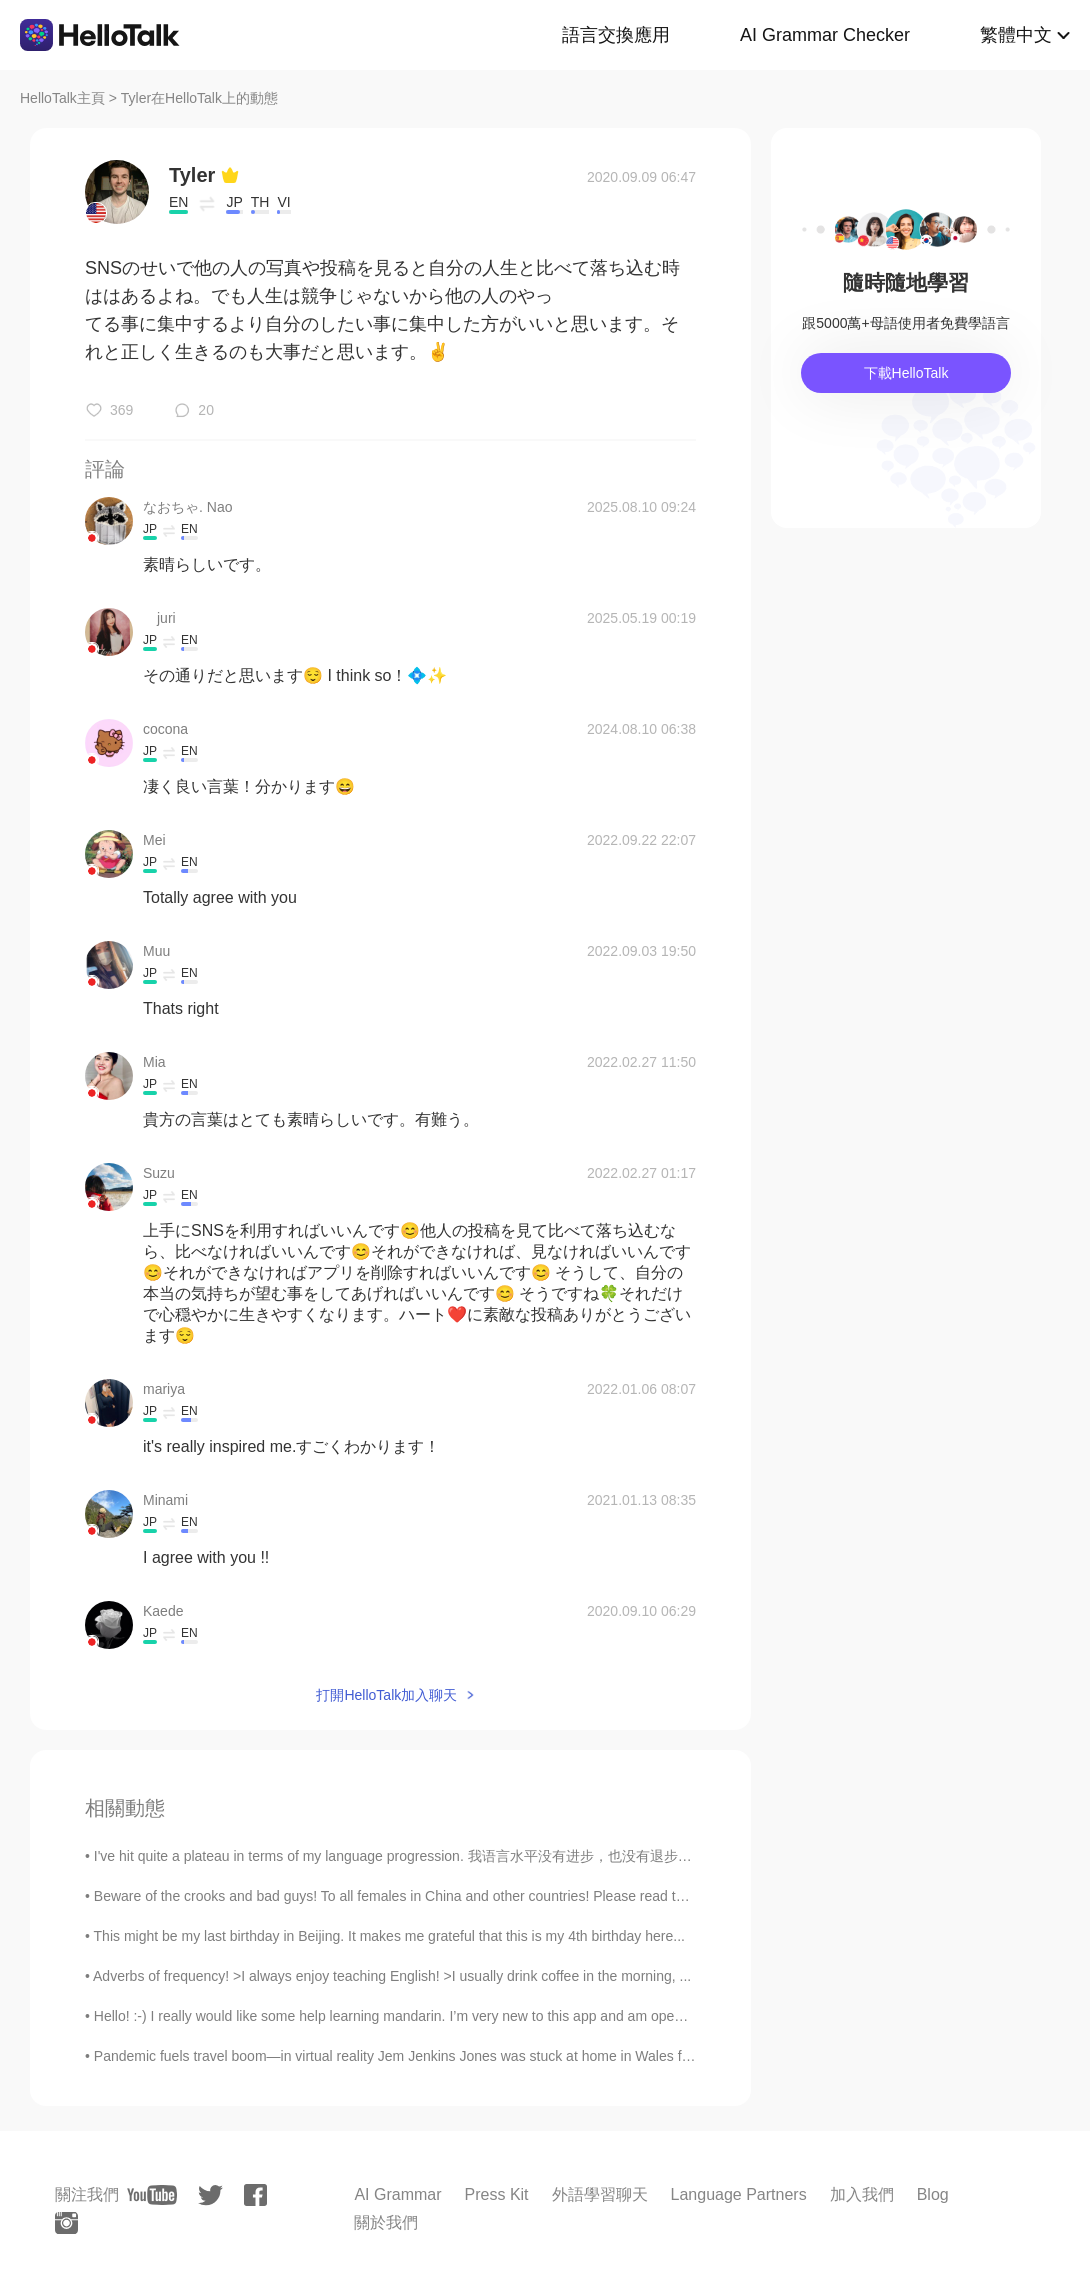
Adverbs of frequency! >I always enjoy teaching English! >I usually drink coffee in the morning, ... (392, 1976)
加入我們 (862, 2194)
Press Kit (497, 2194)
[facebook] (255, 2195)
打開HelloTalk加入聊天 (386, 1695)
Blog (933, 2194)
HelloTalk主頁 (62, 98)
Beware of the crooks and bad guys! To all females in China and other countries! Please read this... (399, 1896)
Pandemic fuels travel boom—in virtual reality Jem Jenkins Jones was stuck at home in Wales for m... (407, 2056)
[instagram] (66, 2223)
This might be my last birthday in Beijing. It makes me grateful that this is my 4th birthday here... (389, 1936)
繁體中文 (1016, 35)
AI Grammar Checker (825, 35)
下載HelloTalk (906, 373)
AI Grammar (397, 2194)
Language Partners (739, 2194)
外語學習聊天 (600, 2194)
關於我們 (386, 2222)
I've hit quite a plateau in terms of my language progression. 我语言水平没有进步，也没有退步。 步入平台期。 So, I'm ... (468, 1856)
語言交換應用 (616, 35)
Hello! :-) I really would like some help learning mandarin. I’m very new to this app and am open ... (396, 2016)
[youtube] (152, 2195)
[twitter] (210, 2195)
